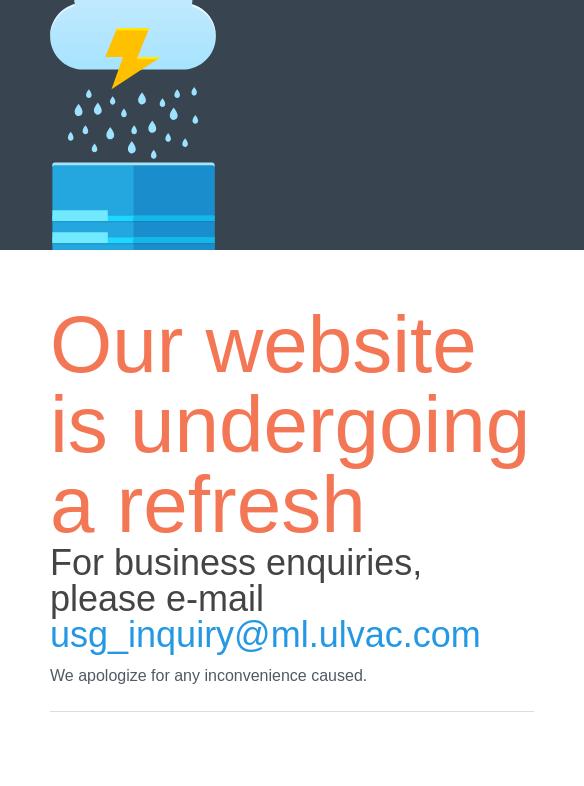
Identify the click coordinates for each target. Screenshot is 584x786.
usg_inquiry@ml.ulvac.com (265, 634)
